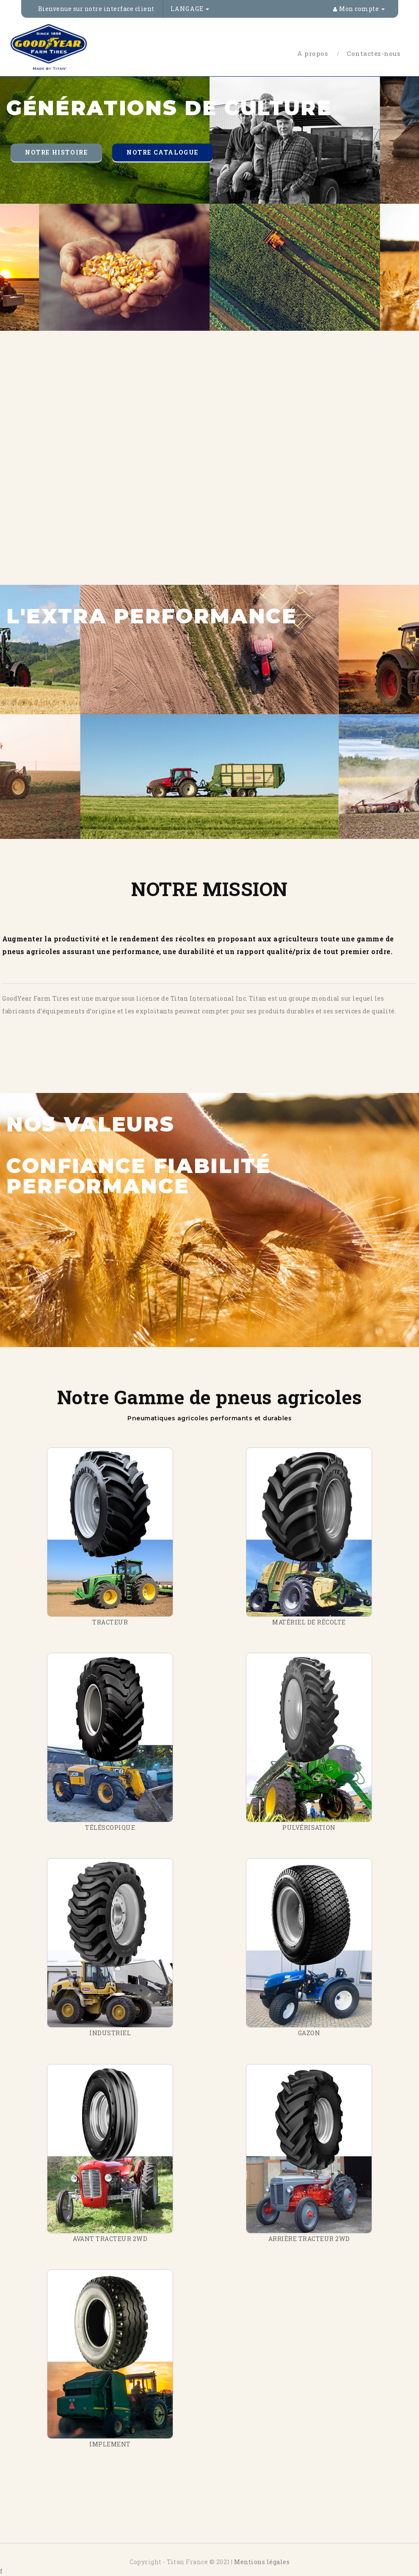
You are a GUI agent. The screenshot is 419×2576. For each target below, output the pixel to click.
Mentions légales (261, 2562)
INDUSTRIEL (110, 2033)
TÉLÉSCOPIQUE (110, 1827)
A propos (312, 53)
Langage (190, 9)
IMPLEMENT (110, 2444)
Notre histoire (56, 152)
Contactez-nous (373, 53)
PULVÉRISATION (309, 1827)
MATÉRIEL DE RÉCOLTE (309, 1622)
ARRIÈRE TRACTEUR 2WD (309, 2239)
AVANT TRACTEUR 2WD (110, 2239)
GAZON (309, 2033)
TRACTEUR (110, 1622)
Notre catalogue (162, 152)
